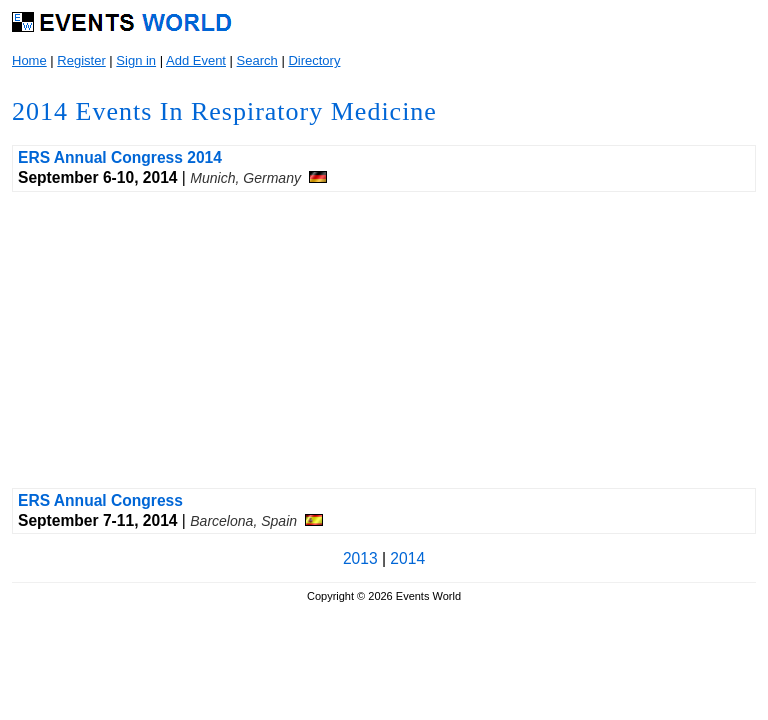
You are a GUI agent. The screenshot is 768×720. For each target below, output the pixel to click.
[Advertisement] (384, 340)
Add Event (196, 60)
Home (29, 60)
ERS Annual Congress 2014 (120, 157)
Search (257, 60)
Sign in (136, 60)
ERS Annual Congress (100, 500)
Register (81, 60)
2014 (407, 558)
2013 (360, 558)
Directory (314, 60)
